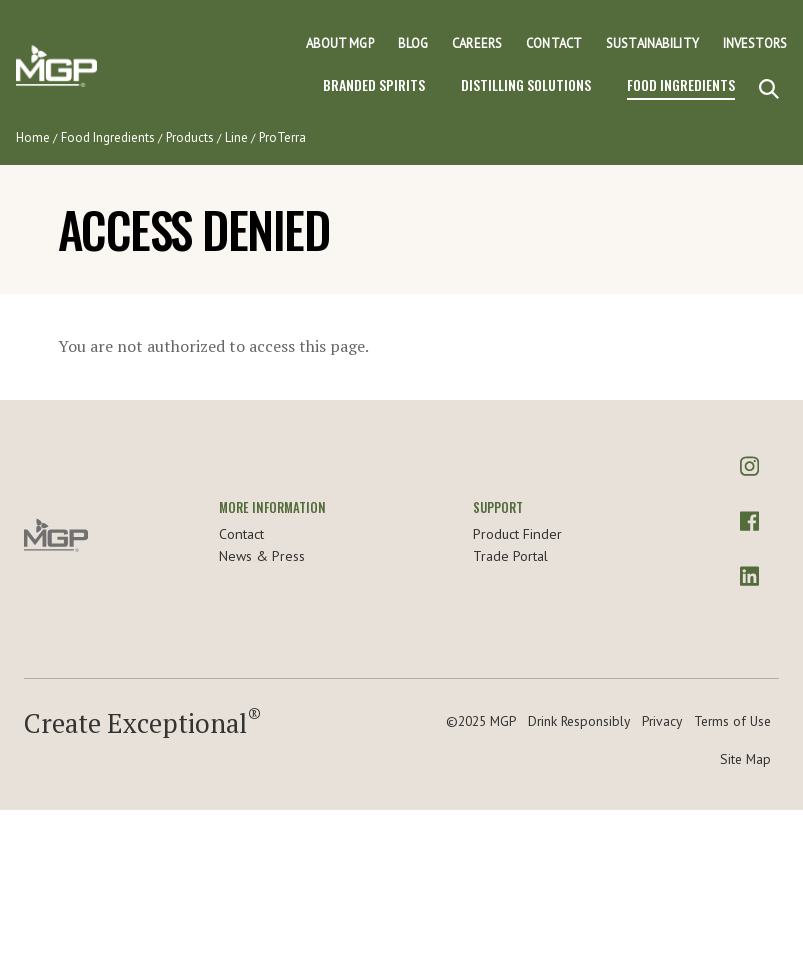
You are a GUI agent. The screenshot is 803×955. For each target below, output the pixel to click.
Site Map (745, 759)
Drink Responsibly (579, 721)
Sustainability (652, 43)
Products (190, 137)
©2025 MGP (481, 721)
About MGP (340, 43)
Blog (413, 43)
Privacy (662, 721)
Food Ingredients (681, 84)
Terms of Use (732, 721)
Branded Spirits (374, 84)
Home (33, 137)
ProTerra (282, 137)
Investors (755, 43)
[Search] (769, 89)
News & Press (262, 556)
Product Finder (517, 534)
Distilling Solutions (526, 84)
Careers (477, 43)
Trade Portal (510, 556)
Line (236, 137)
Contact (554, 43)
